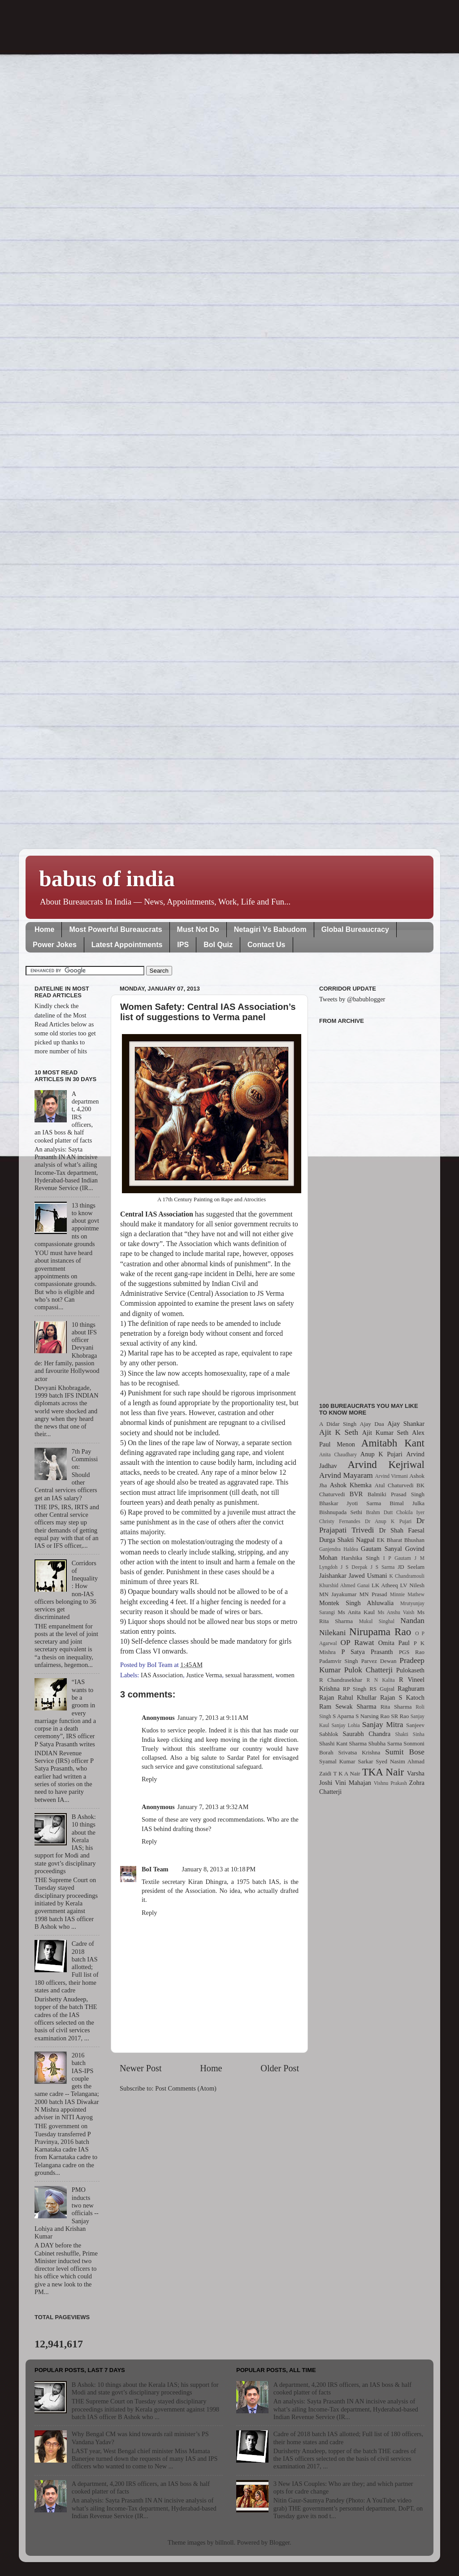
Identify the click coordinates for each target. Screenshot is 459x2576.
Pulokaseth (410, 1670)
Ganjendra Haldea (338, 1549)
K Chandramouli (406, 1576)
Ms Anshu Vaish (396, 1612)
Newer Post (141, 2068)
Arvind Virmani (391, 1476)
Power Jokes (55, 944)
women (285, 1675)
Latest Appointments (127, 944)
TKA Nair (383, 1772)
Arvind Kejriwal (385, 1464)
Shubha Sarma (385, 1743)
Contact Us (266, 944)
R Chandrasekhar (340, 1679)
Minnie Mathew (407, 1594)
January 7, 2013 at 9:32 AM (213, 1806)
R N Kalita (381, 1680)
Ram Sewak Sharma (348, 1706)
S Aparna (343, 1716)
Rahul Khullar (357, 1697)
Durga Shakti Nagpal (347, 1539)
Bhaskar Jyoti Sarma (350, 1503)
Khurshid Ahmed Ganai (344, 1585)
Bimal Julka (407, 1503)
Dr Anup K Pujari (388, 1521)
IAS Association (162, 1675)
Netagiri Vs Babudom (270, 929)
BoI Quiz (218, 944)
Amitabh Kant (392, 1443)
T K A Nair (346, 1773)
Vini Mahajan (353, 1782)
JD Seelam (411, 1566)
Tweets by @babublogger (352, 999)
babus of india (107, 878)
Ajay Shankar (405, 1423)
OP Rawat (357, 1642)
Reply (149, 1779)
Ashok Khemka (351, 1485)
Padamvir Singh (338, 1661)
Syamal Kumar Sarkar (346, 1761)
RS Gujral (381, 1688)
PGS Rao (411, 1652)
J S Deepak (354, 1567)
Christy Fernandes (339, 1521)
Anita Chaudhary (338, 1454)
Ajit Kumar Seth (385, 1432)
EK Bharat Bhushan (400, 1540)
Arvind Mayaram (346, 1475)
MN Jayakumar (337, 1594)
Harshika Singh (360, 1557)
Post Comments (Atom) (186, 2088)
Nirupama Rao (380, 1631)
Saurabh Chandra (366, 1733)
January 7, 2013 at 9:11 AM (213, 1717)
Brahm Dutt (379, 1512)
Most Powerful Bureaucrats (115, 929)
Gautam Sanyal (381, 1548)
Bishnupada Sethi (340, 1512)
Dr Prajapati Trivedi (371, 1525)
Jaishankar (332, 1575)
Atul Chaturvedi (394, 1485)
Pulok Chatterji (368, 1670)
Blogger (279, 2542)
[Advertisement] (371, 1208)
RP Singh (355, 1688)
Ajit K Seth (338, 1432)
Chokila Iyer (410, 1512)
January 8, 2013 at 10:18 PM (218, 1869)
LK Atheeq (385, 1585)
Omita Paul (394, 1642)
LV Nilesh (412, 1585)
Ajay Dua (372, 1423)
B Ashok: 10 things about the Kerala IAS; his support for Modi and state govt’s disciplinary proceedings (145, 2388)
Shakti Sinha (409, 1734)
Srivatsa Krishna (359, 1752)
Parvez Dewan (379, 1661)
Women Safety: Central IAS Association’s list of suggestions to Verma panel (208, 1012)
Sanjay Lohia (345, 1725)
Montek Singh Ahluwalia (356, 1602)
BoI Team (155, 1869)
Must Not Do (198, 929)
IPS (183, 944)
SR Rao (400, 1716)
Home (44, 929)
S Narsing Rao (372, 1716)
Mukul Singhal (376, 1621)
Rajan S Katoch (402, 1697)
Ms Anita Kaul (356, 1612)
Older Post (279, 2068)
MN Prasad (373, 1594)
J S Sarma (382, 1567)
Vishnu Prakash (390, 1783)
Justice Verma (204, 1675)
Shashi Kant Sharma (343, 1743)
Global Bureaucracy (355, 929)
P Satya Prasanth (367, 1651)
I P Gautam (397, 1558)
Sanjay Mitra (382, 1724)
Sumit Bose (404, 1752)
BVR (356, 1494)
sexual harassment (248, 1675)
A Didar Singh (337, 1423)
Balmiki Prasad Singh (396, 1494)
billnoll (224, 2542)
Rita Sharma (396, 1706)
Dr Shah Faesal (401, 1530)
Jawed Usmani (368, 1575)
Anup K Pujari (381, 1454)
